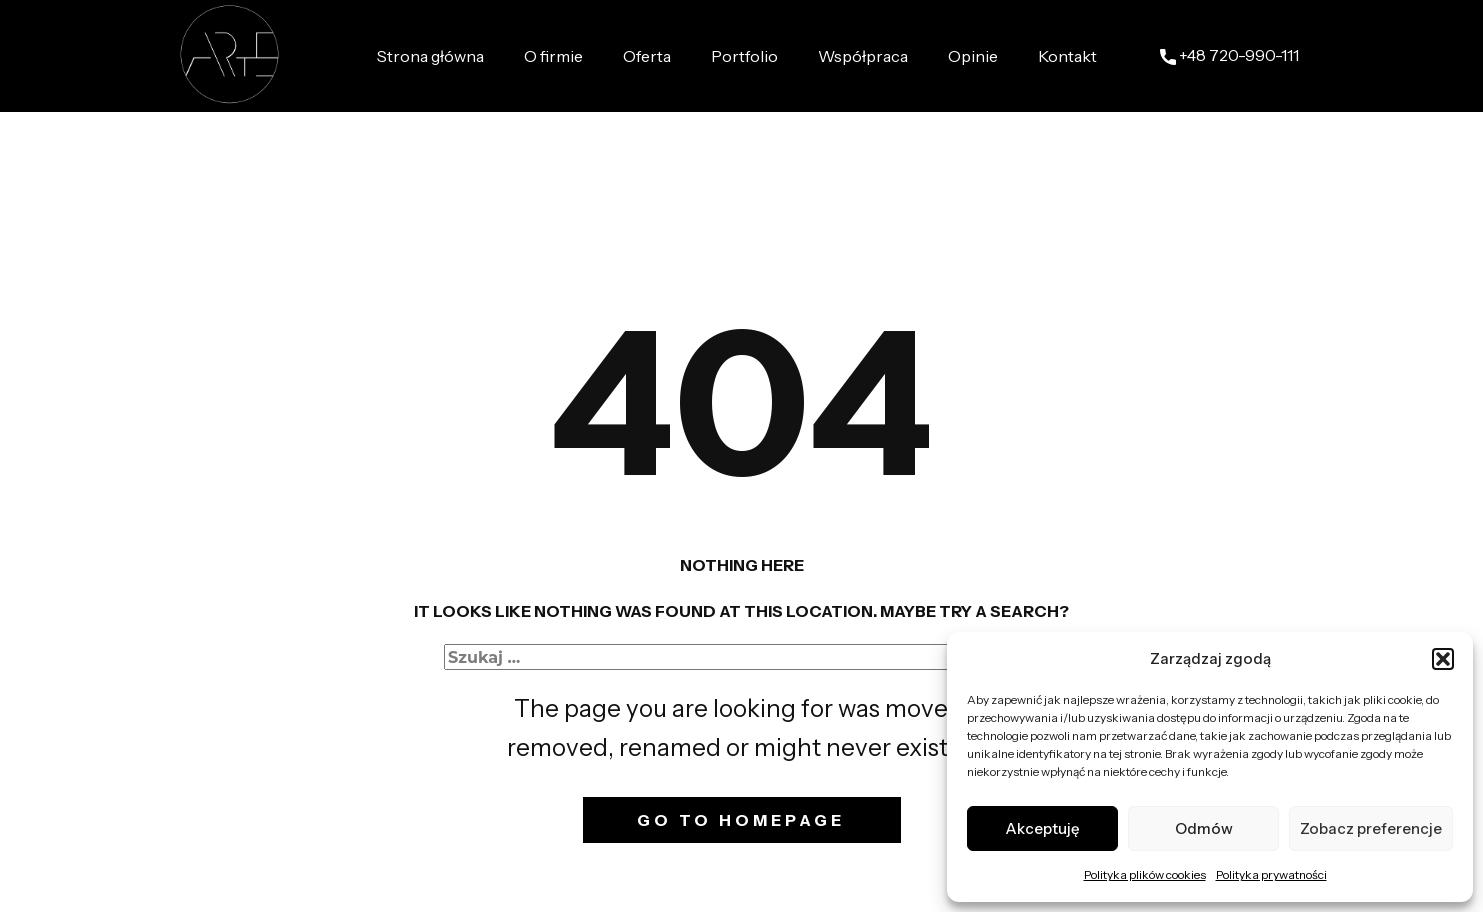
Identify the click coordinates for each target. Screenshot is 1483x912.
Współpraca (863, 56)
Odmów (1204, 828)
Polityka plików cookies (1145, 874)
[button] (1443, 659)
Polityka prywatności (1271, 874)
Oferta (647, 56)
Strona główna (430, 56)
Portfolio (744, 56)
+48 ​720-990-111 (1229, 56)
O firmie (553, 56)
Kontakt (1067, 56)
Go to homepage (741, 820)
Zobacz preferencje (1371, 828)
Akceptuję (1042, 828)
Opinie (973, 56)
